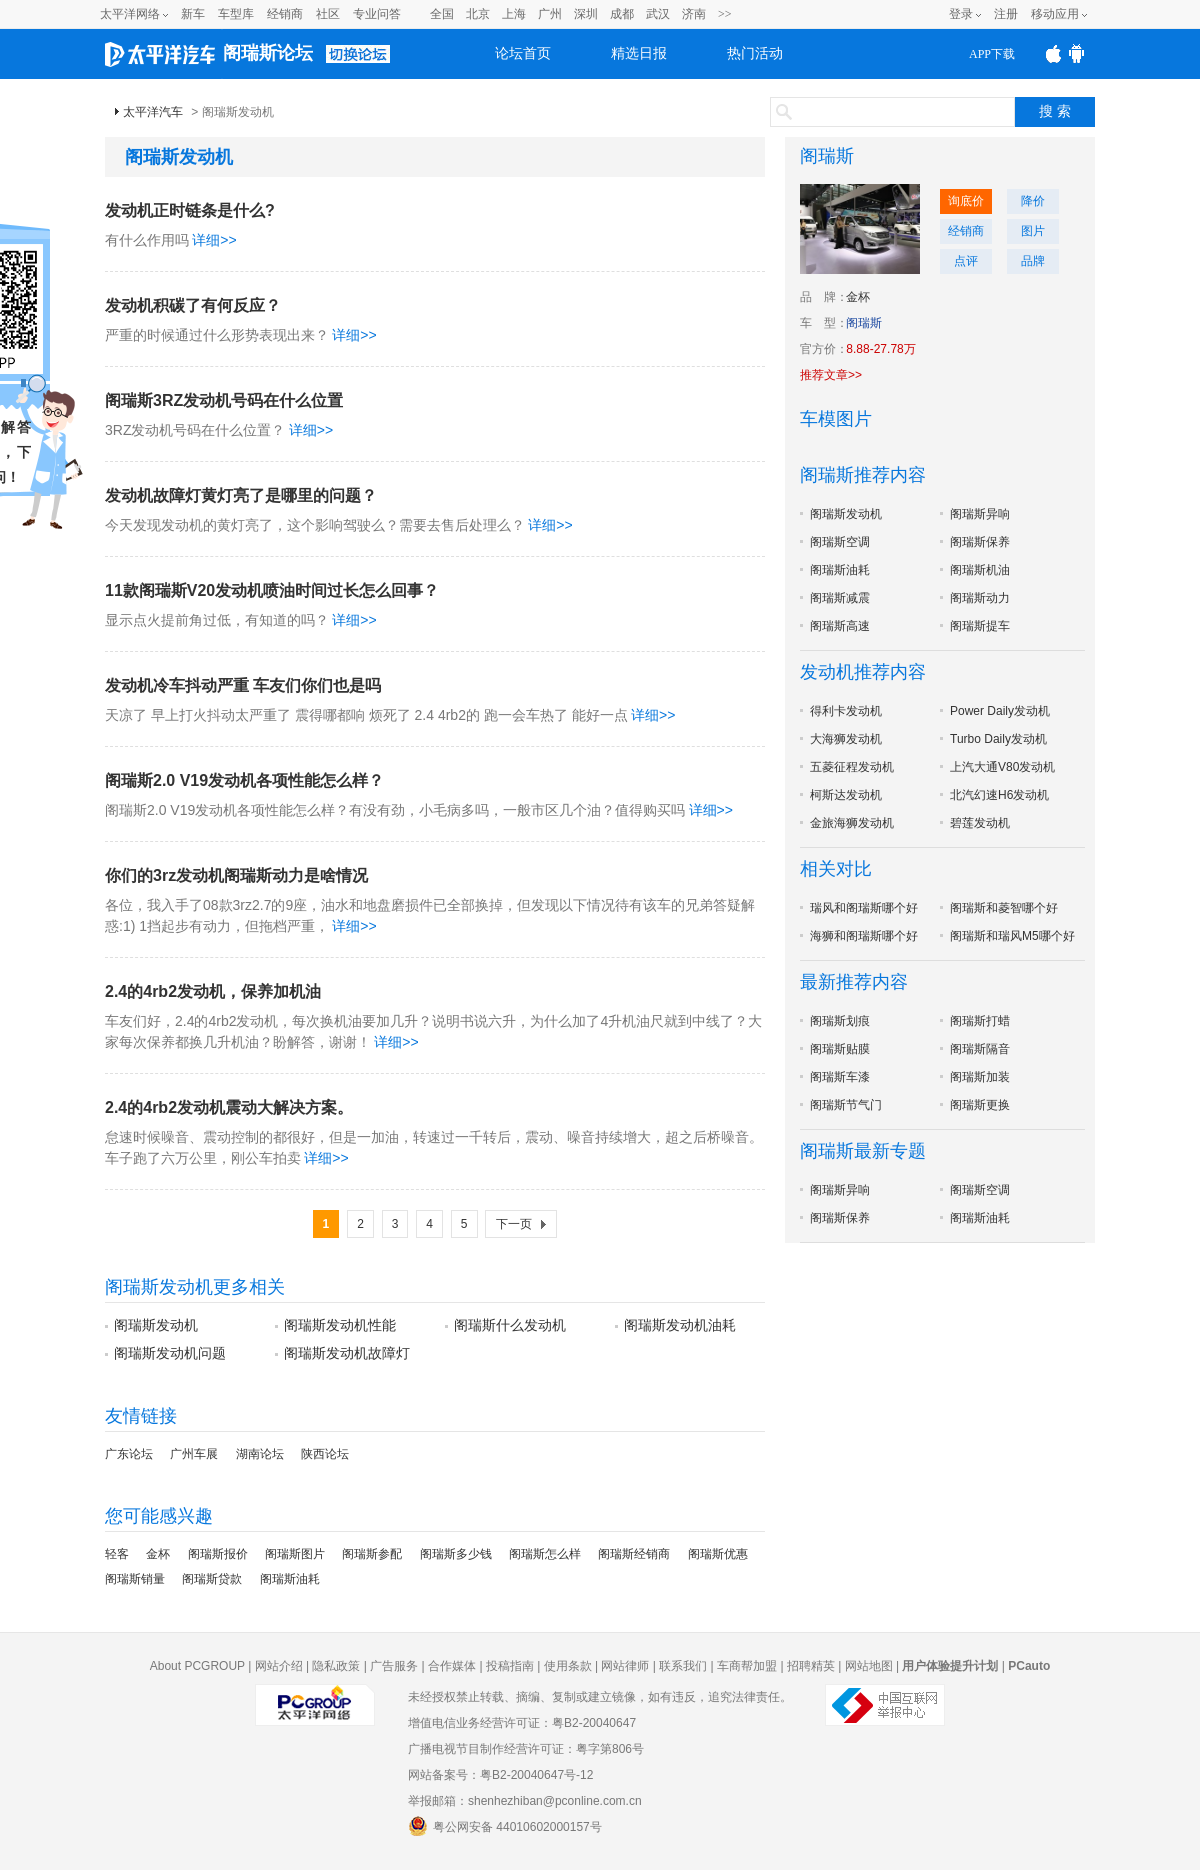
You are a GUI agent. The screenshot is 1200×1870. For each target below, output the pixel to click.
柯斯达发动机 (846, 795)
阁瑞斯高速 (840, 626)
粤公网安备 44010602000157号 (505, 1826)
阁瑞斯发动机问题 (170, 1353)
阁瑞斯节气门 (846, 1105)
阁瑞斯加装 (980, 1077)
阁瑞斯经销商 (634, 1554)
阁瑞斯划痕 (840, 1021)
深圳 (586, 14)
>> (725, 14)
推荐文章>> (831, 375)
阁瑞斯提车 (980, 626)
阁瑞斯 (827, 156)
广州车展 (194, 1454)
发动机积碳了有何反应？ (193, 305)
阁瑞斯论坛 (268, 53)
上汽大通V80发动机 (1002, 767)
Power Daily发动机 (1000, 711)
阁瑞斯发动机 (156, 1325)
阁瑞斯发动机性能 (340, 1325)
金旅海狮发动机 (852, 823)
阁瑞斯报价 (218, 1554)
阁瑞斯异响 (980, 514)
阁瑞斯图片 (295, 1554)
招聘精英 (811, 1666)
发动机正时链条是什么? (190, 210)
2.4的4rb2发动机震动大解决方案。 (229, 1107)
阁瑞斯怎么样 (545, 1554)
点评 (966, 261)
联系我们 (683, 1666)
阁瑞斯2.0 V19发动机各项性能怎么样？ (244, 780)
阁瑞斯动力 (980, 598)
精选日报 (639, 53)
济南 (694, 14)
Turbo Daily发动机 (998, 739)
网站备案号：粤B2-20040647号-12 (500, 1775)
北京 (478, 14)
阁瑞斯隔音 (980, 1049)
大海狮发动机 (846, 739)
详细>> (214, 240)
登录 (961, 14)
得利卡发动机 (846, 711)
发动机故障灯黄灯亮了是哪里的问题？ (241, 495)
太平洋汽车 (153, 112)
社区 (328, 14)
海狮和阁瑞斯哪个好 (864, 936)
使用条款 (568, 1666)
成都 (622, 14)
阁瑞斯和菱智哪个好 (1004, 908)
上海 (514, 14)
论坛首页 (523, 53)
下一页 (514, 1224)
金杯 (158, 1554)
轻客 (117, 1554)
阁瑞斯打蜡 (980, 1021)
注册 (1006, 14)
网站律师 (625, 1666)
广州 (550, 14)
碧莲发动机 (980, 823)
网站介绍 (279, 1666)
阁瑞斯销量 (135, 1579)
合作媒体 (452, 1666)
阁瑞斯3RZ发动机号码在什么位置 (224, 400)
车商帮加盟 (747, 1666)
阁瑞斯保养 (980, 542)
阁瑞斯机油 (980, 570)
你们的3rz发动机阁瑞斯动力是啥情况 (236, 875)
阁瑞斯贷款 (212, 1579)
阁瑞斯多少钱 (456, 1554)
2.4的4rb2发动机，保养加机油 (213, 991)
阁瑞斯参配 (372, 1554)
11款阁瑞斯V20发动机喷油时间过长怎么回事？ (272, 590)
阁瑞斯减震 (840, 598)
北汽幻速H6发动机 (999, 795)
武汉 (658, 14)
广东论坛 (129, 1454)
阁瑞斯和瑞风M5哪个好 (1012, 936)
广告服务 (394, 1666)
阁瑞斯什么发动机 (510, 1325)
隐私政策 (336, 1666)
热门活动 (755, 53)
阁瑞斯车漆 (840, 1077)
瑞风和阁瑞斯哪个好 (864, 908)
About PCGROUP (197, 1666)
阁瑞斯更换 (980, 1105)
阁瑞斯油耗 (290, 1579)
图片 (1033, 231)
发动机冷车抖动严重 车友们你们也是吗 (243, 685)
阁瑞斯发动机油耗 (680, 1325)
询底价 (966, 201)
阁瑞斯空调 (840, 542)
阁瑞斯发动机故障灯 (347, 1353)
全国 (442, 14)
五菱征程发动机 (852, 767)
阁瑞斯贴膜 (840, 1049)
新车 (193, 14)
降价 (1033, 201)
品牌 (1033, 261)
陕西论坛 (325, 1454)
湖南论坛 (260, 1454)
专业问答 (377, 14)
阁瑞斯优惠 (718, 1554)
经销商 (285, 14)
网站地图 (869, 1666)
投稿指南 (510, 1666)
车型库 (236, 14)
